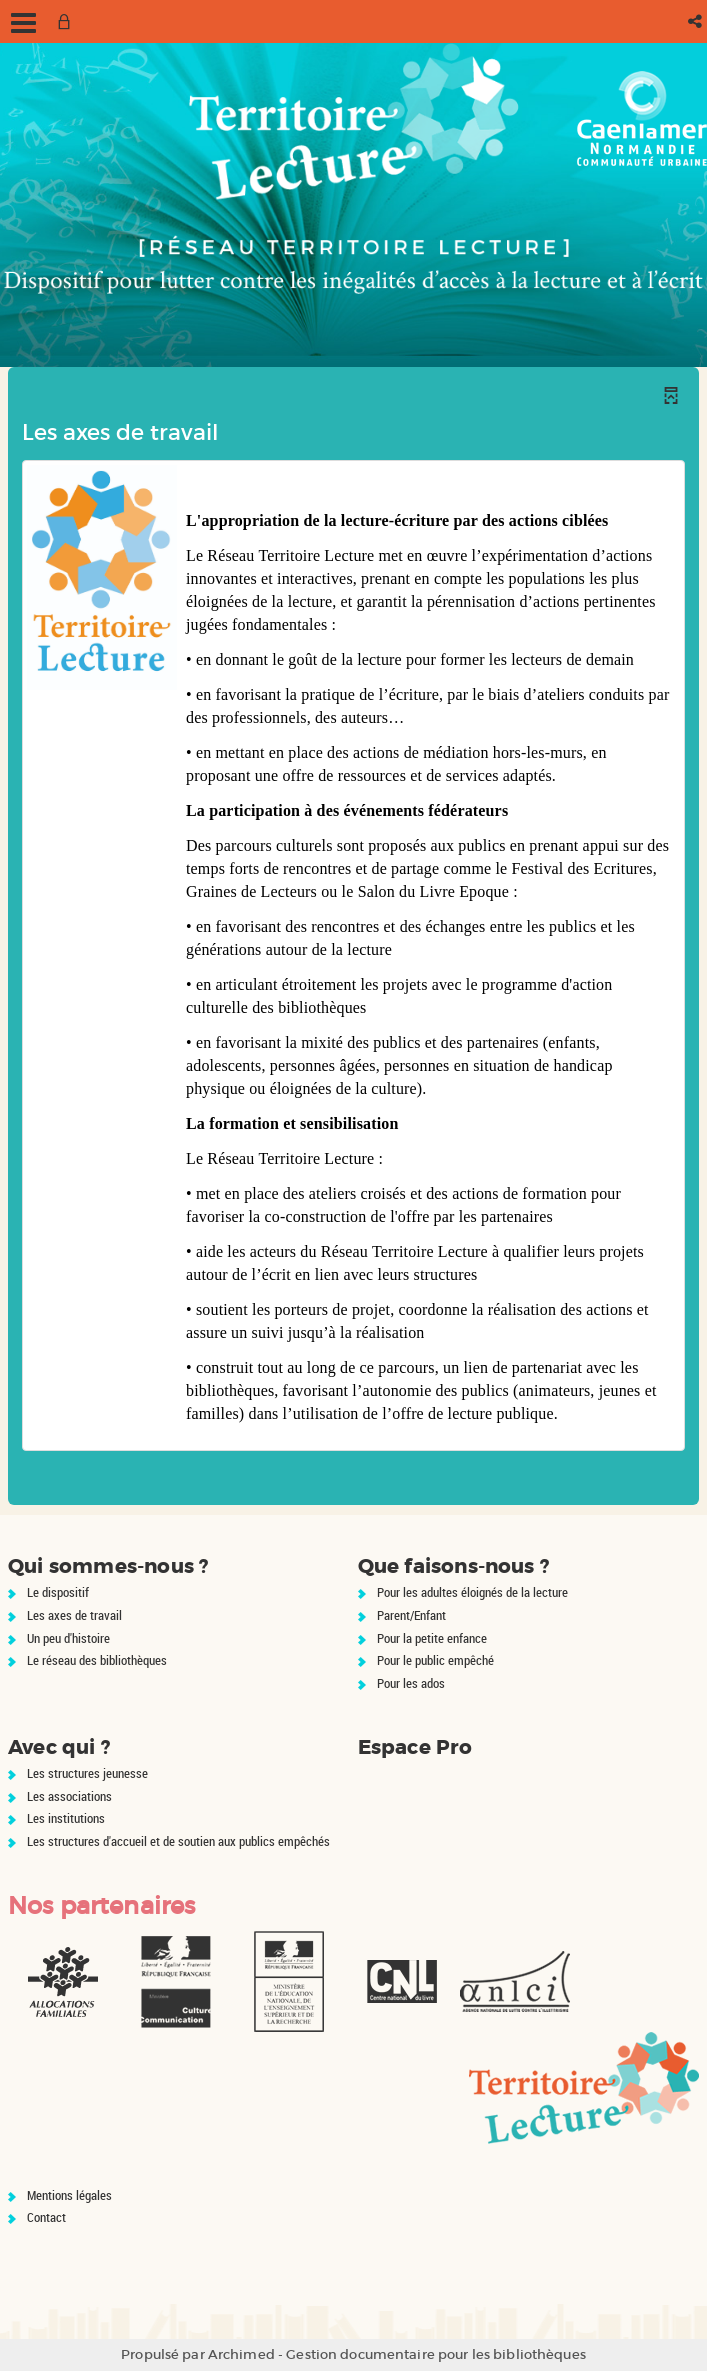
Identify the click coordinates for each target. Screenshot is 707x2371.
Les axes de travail (74, 1615)
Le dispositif (58, 1592)
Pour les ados (411, 1683)
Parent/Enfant (411, 1615)
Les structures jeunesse (87, 1773)
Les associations (69, 1796)
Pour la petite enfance (432, 1638)
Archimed (241, 2354)
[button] (696, 21)
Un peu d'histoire (68, 1638)
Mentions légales (69, 2195)
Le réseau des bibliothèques (97, 1660)
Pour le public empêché (435, 1660)
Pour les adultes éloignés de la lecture (472, 1592)
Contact (46, 2217)
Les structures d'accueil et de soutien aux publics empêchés (178, 1841)
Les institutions (66, 1818)
